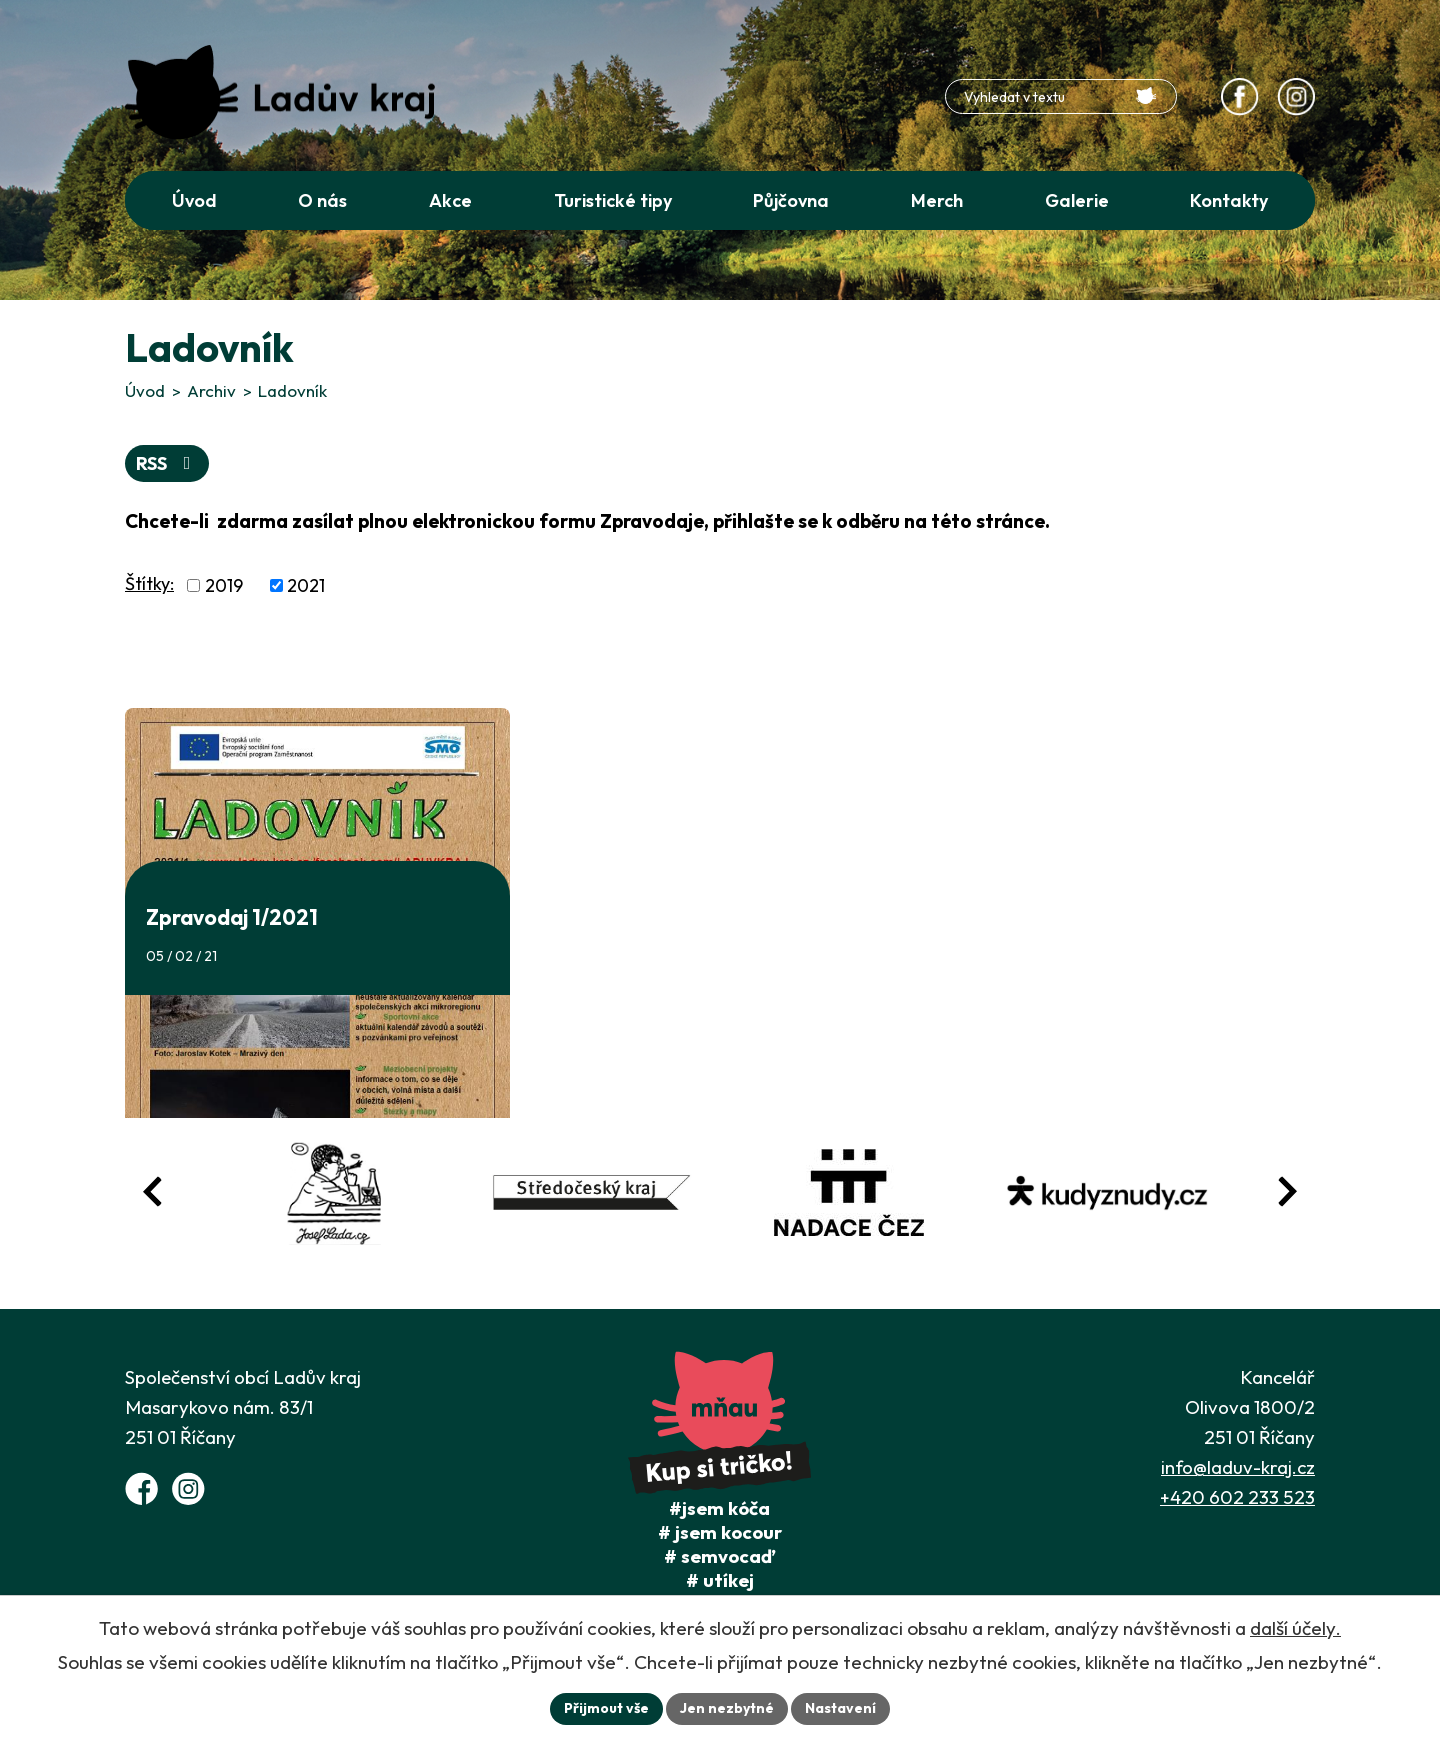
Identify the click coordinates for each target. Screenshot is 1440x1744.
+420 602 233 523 (1237, 1497)
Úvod (145, 390)
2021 (306, 585)
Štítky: (149, 583)
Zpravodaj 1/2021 (232, 917)
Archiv (211, 390)
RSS (167, 463)
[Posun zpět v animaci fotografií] (153, 1191)
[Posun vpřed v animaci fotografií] (1287, 1191)
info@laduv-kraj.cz (1238, 1467)
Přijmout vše (606, 1708)
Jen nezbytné (727, 1708)
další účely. (1295, 1628)
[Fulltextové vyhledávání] (1061, 96)
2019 (224, 585)
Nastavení (840, 1708)
